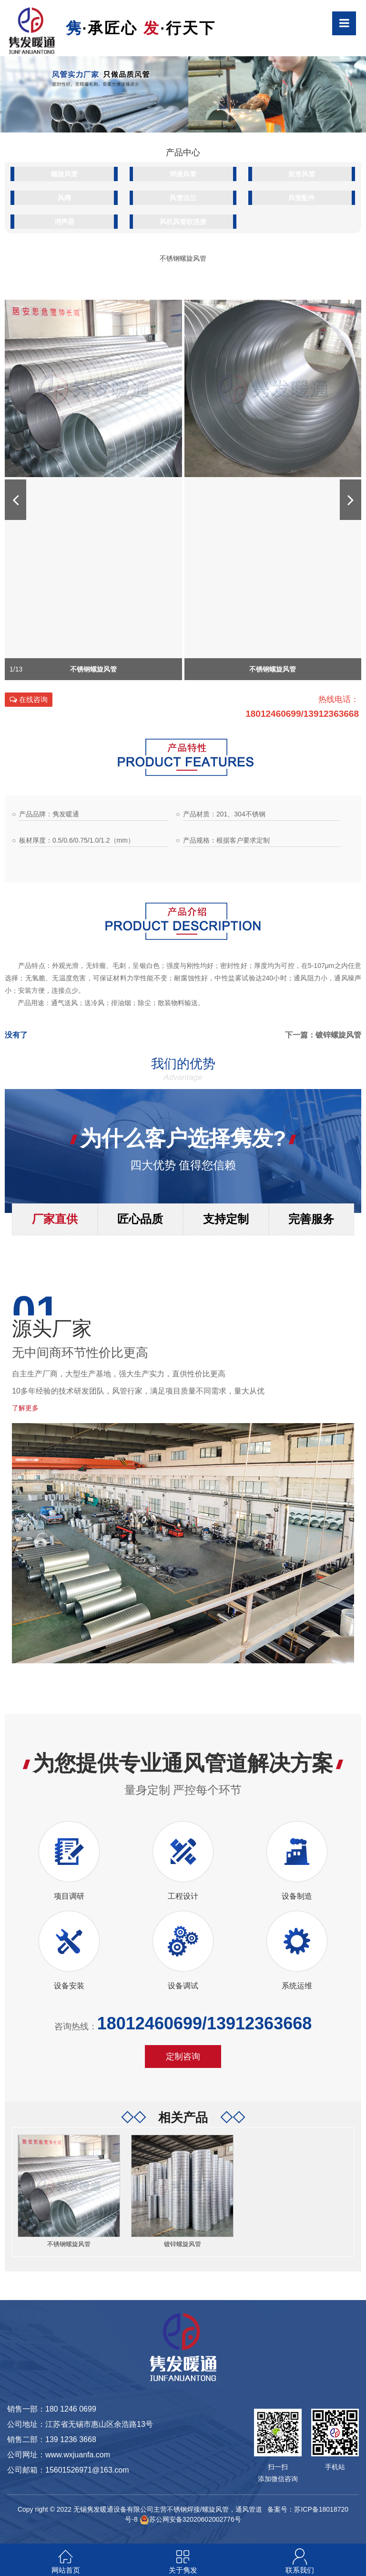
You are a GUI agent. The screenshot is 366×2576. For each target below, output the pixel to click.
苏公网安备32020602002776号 (190, 2519)
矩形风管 (301, 174)
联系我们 (299, 2570)
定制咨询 (183, 2056)
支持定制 (226, 1218)
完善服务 (311, 1218)
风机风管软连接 (183, 221)
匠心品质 (140, 1218)
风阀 (64, 198)
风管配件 (301, 198)
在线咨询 (29, 699)
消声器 (64, 221)
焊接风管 (183, 174)
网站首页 (65, 2570)
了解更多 (25, 1408)
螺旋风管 (64, 174)
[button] (15, 499)
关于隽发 (183, 2570)
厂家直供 (55, 1218)
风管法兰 (183, 198)
